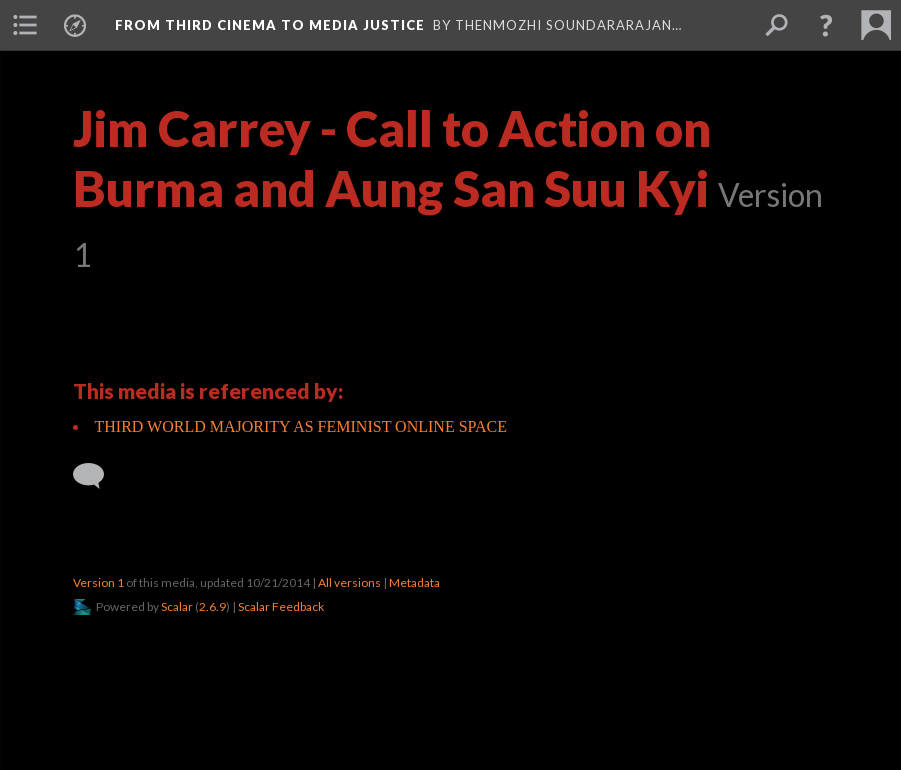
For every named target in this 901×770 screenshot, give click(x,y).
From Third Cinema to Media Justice (270, 25)
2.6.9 (212, 606)
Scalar (177, 606)
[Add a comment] (97, 476)
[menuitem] (25, 25)
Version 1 (98, 582)
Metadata (414, 582)
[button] (826, 25)
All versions (349, 582)
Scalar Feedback (281, 606)
